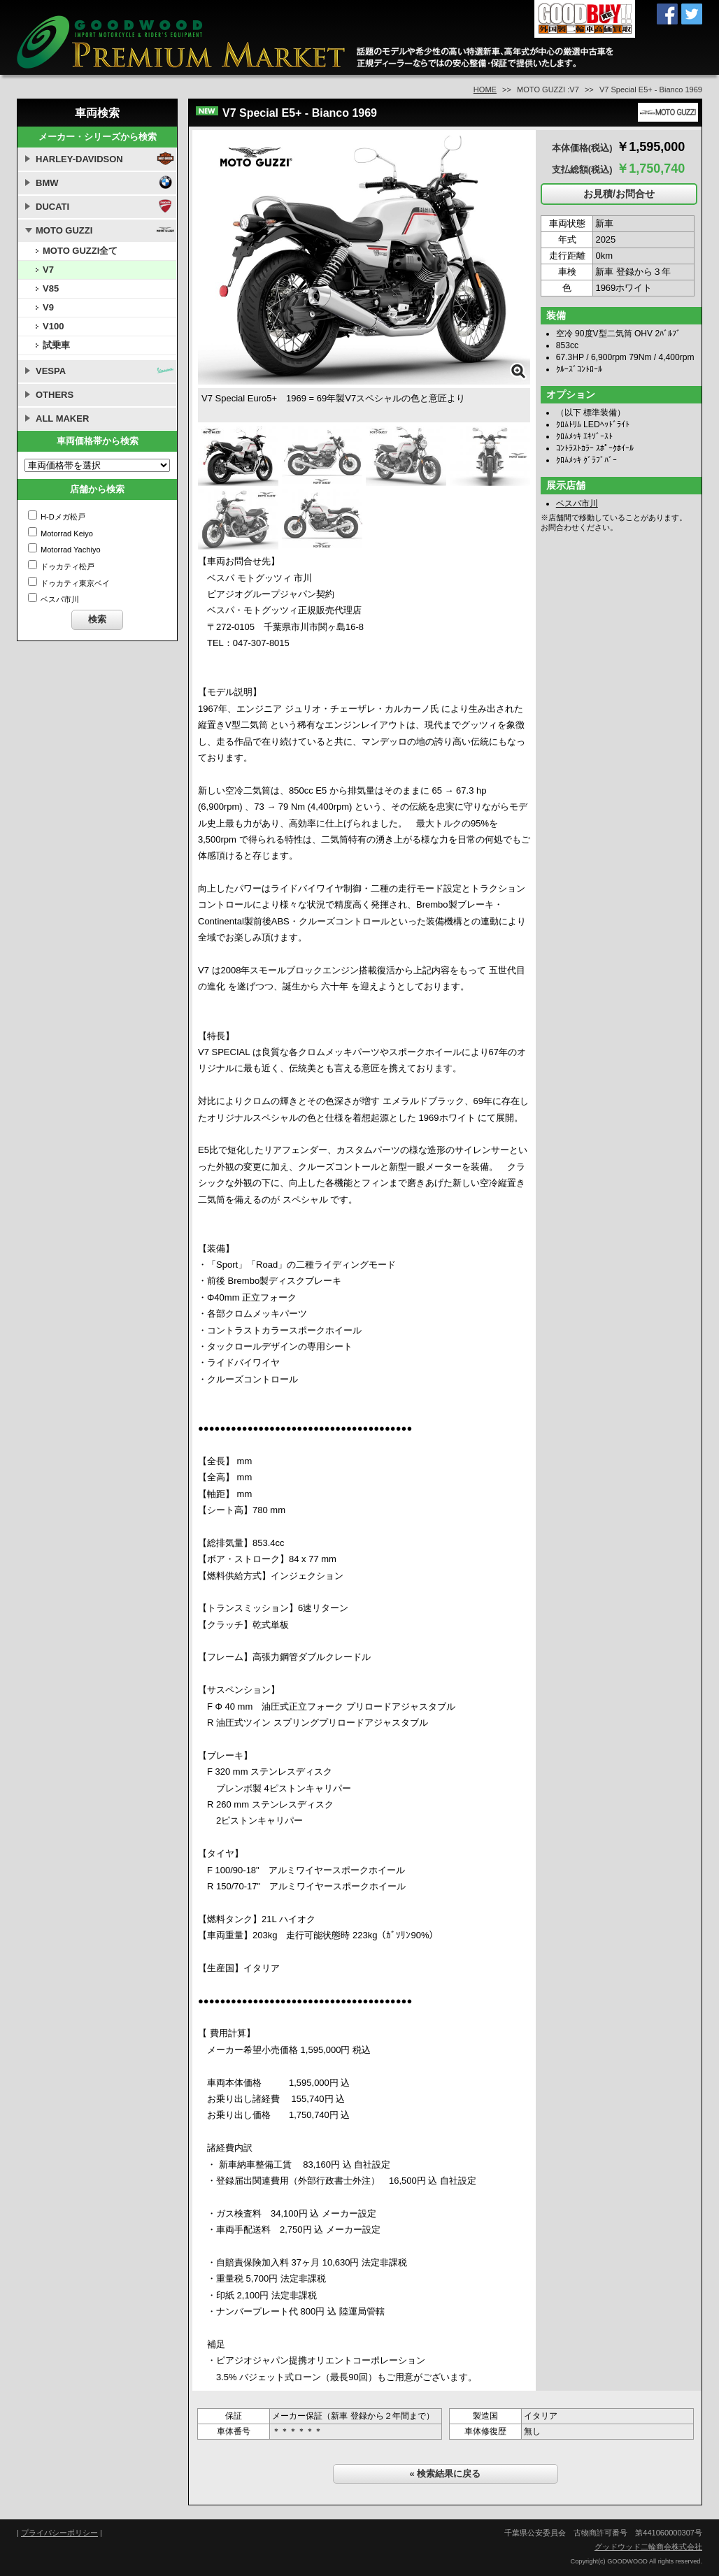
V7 (48, 269)
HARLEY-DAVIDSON (79, 159)
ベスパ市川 (577, 503)
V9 (48, 307)
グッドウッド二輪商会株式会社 (648, 2546)
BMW (47, 183)
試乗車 (56, 345)
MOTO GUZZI (64, 230)
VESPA (51, 371)
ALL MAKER (62, 418)
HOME (485, 89)
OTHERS (54, 394)
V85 (51, 288)
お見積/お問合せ (619, 193)
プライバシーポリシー (59, 2532)
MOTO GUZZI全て (80, 250)
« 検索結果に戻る (445, 2473)
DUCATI (52, 206)
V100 (53, 326)
